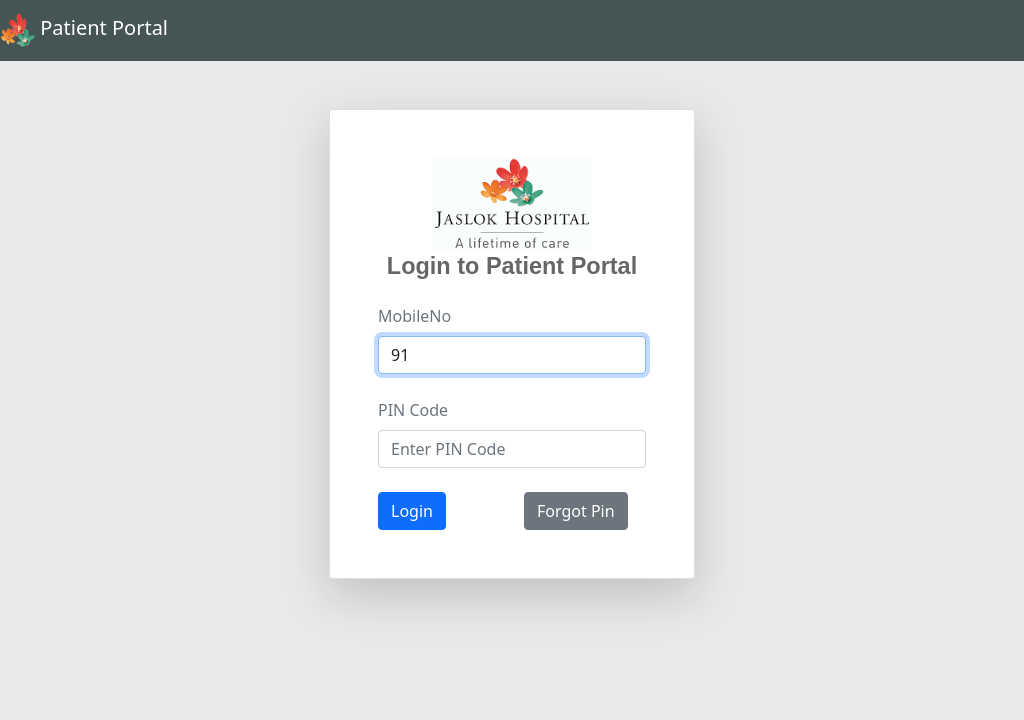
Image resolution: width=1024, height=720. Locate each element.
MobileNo (414, 316)
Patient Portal (84, 30)
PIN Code (413, 410)
